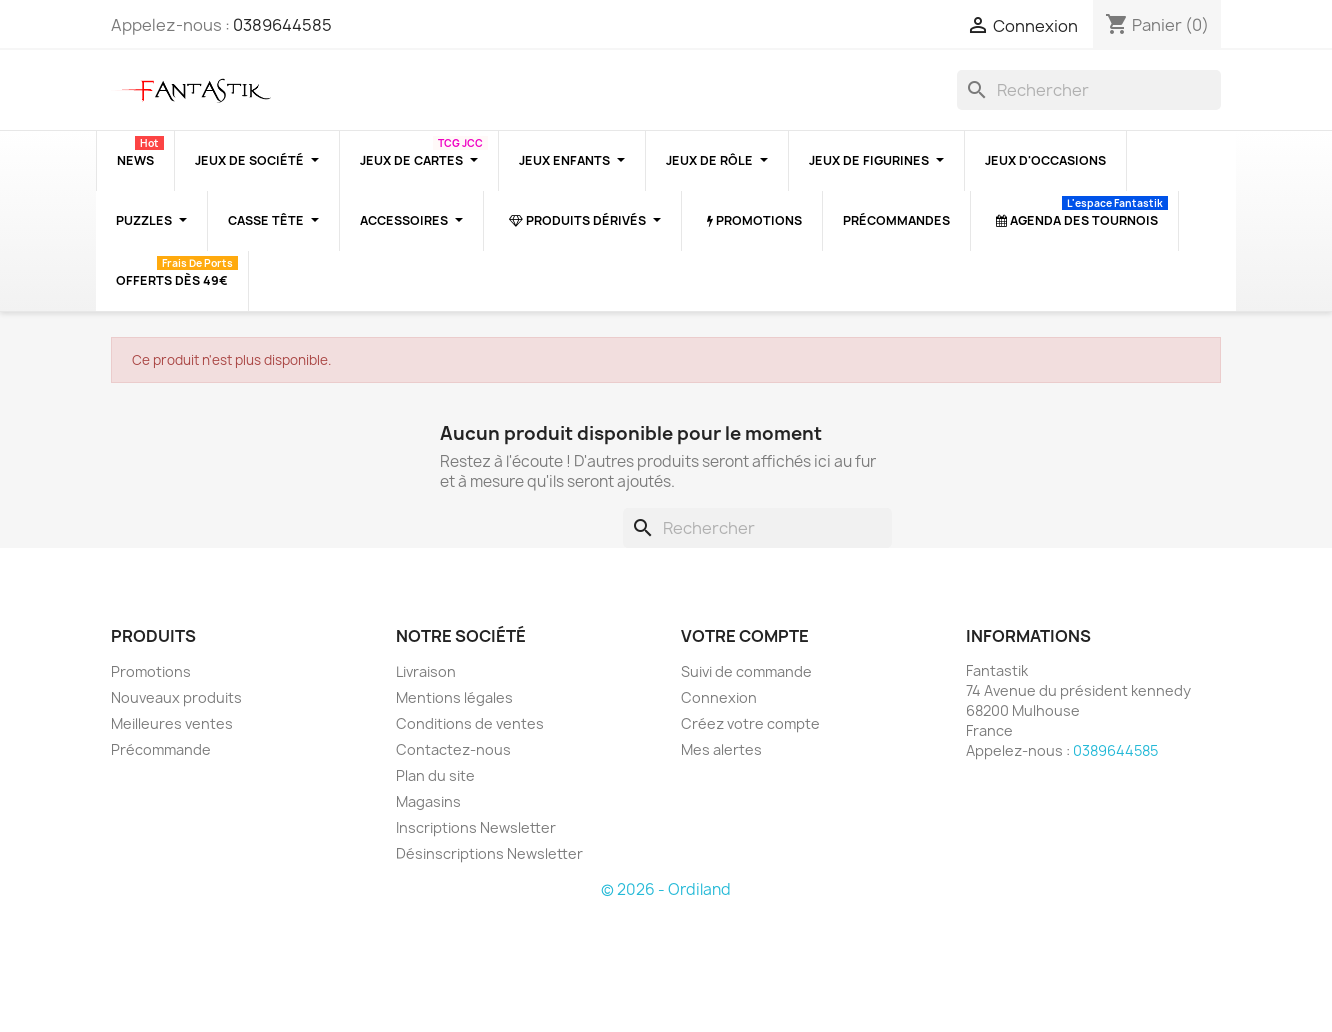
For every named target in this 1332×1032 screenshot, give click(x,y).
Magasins (428, 801)
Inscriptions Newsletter (476, 827)
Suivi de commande (746, 671)
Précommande (161, 749)
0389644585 (282, 25)
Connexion (719, 697)
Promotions (151, 671)
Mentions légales (454, 697)
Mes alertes (721, 749)
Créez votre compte (750, 723)
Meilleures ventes (172, 723)
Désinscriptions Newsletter (489, 853)
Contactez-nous (453, 749)
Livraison (426, 671)
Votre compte (745, 636)
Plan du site (435, 775)
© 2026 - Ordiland (666, 889)
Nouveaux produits (176, 697)
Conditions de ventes (470, 723)
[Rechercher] (1089, 90)
